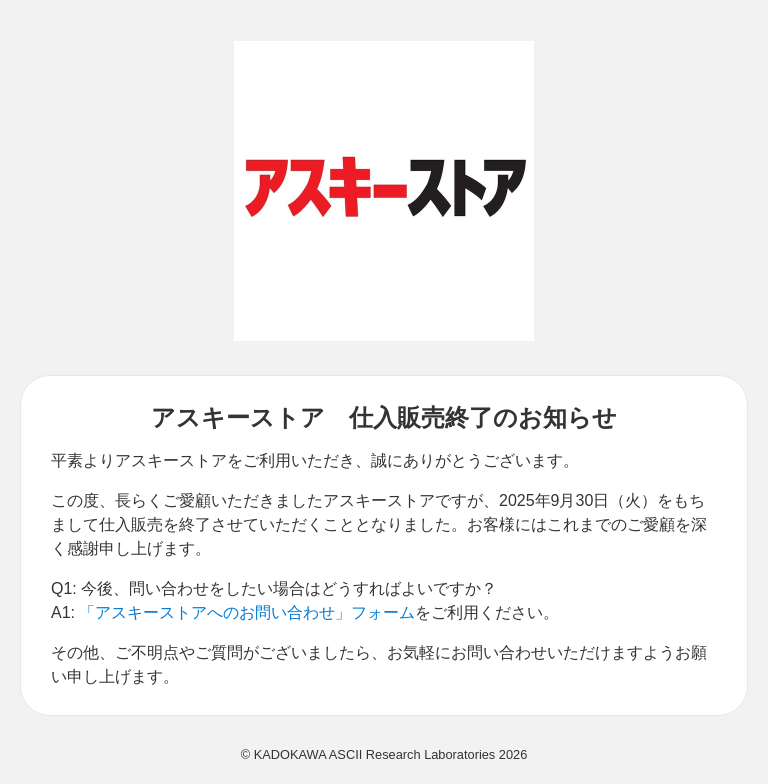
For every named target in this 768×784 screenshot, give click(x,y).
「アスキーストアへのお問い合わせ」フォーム (247, 612)
